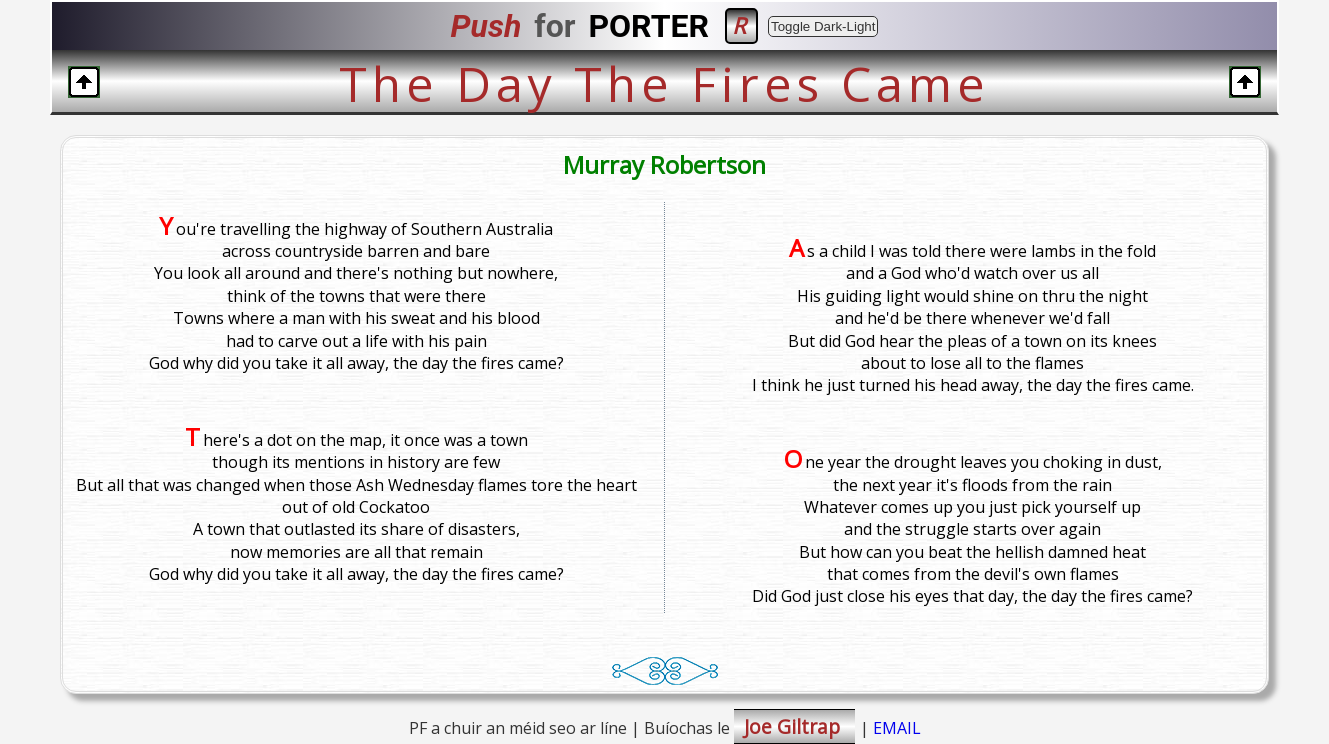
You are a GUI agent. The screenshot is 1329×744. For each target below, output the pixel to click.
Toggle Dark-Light (823, 26)
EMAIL (897, 728)
